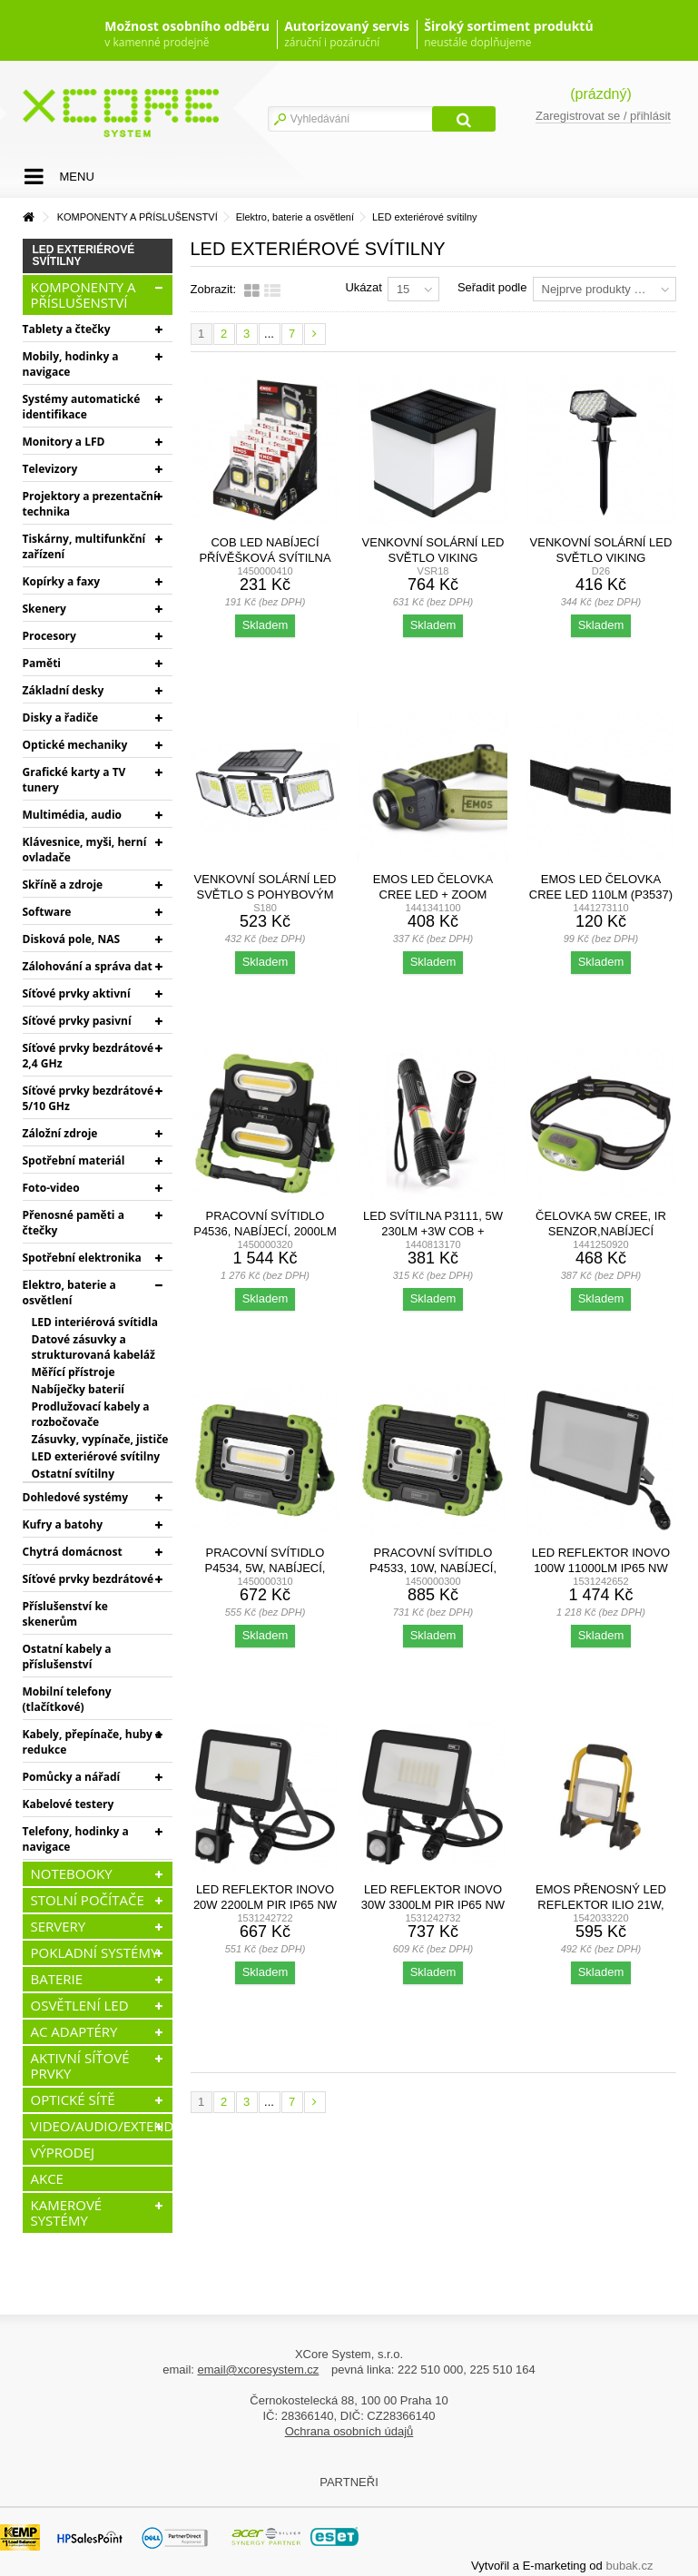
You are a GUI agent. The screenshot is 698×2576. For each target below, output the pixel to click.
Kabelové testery (68, 1804)
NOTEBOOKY (72, 1873)
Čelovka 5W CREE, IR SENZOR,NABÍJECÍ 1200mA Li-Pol (601, 1231)
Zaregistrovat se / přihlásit (603, 116)
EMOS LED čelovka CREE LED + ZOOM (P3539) (433, 894)
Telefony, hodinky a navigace (76, 1839)
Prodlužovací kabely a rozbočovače (91, 1414)
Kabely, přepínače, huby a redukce (92, 1741)
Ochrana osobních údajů (349, 2431)
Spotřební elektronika (82, 1257)
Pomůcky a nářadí (72, 1777)
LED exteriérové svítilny (96, 1456)
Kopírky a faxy (62, 581)
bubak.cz (629, 2565)
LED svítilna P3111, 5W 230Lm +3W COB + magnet (433, 1231)
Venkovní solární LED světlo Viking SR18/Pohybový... (433, 558)
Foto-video (51, 1187)
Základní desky (63, 690)
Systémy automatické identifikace (82, 406)
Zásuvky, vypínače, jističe (100, 1439)
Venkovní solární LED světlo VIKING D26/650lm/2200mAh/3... (601, 558)
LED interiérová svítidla (95, 1322)
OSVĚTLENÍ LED (80, 2005)
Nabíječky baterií (78, 1389)
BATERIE (57, 1979)
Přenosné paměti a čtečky (73, 1222)
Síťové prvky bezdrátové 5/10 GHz (88, 1098)
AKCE (47, 2178)
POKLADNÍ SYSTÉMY (95, 1952)
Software (47, 911)
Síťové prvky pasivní (77, 1020)
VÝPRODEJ (63, 2152)
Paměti (42, 663)
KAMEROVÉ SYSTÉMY (67, 2212)
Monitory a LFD (64, 441)
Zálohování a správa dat (87, 966)
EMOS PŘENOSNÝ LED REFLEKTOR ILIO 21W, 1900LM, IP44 (601, 1905)
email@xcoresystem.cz (259, 2369)
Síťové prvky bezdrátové (88, 1579)
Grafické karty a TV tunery (74, 779)
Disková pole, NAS (72, 939)
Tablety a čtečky (67, 329)
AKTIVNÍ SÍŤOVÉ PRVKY (80, 2065)
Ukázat (363, 287)
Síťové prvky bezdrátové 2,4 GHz (88, 1055)
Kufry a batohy (63, 1524)
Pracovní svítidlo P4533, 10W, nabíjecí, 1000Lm (432, 1568)
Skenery (44, 608)
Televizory (50, 469)
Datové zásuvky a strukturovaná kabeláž (93, 1347)
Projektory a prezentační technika (90, 503)
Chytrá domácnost (73, 1551)
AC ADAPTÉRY (74, 2031)
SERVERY (58, 1926)
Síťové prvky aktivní (77, 993)
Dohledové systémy (76, 1497)
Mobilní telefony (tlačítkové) (67, 1699)
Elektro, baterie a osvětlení (69, 1292)
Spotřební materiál (74, 1160)
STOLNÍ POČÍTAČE (87, 1900)
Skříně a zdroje (63, 884)
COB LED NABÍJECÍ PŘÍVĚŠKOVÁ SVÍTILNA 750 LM (264, 558)
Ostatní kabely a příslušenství (67, 1656)
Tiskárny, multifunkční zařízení (84, 546)
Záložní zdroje (60, 1133)
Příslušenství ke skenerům (65, 1613)
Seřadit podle (492, 287)
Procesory (49, 636)
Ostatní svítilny (73, 1473)
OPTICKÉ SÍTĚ (73, 2099)
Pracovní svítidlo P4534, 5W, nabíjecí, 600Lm (265, 1568)
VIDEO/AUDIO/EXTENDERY (101, 2126)
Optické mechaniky (75, 744)
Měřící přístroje (73, 1372)
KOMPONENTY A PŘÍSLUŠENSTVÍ (83, 294)
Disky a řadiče (60, 717)
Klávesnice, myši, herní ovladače (85, 849)
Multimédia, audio (72, 814)
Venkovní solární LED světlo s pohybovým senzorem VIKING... (265, 894)
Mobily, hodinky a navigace (71, 364)
